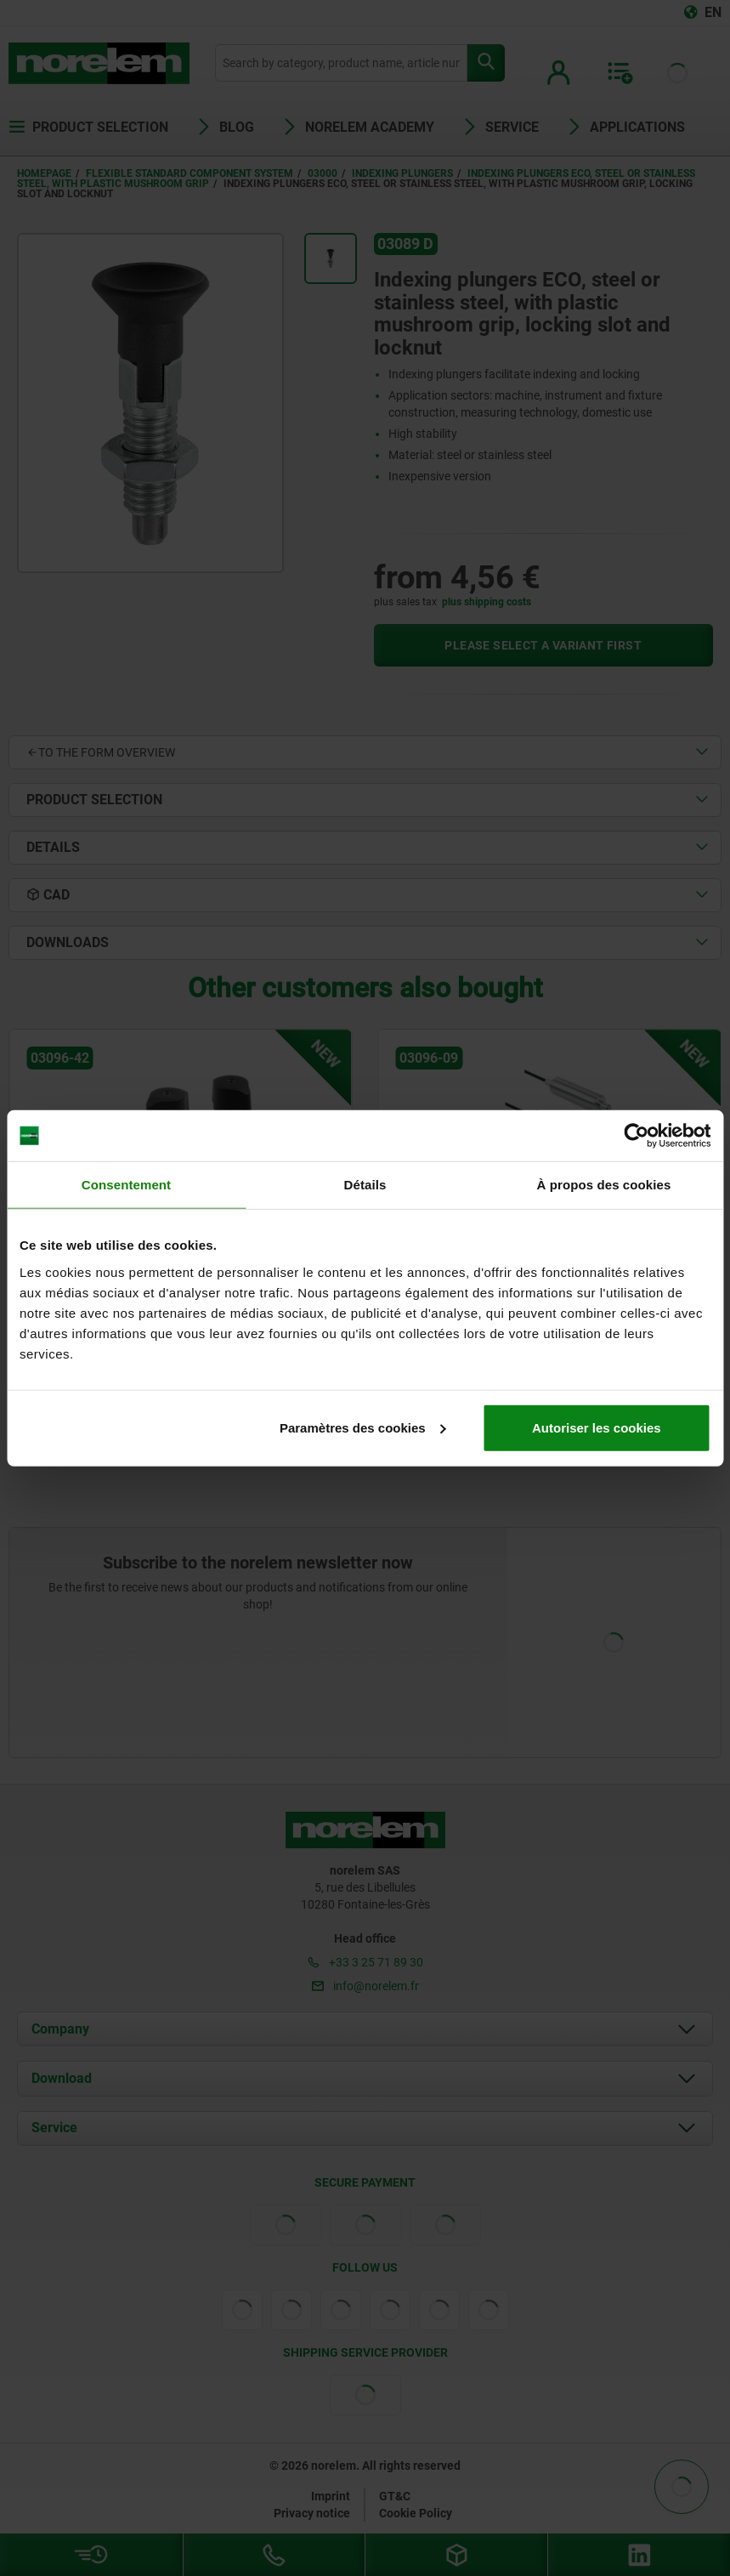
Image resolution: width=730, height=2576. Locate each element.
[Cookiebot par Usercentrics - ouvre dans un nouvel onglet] (636, 1136)
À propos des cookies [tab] (604, 1184)
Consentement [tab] (126, 1184)
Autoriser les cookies (596, 1427)
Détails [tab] (365, 1184)
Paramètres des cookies (363, 1427)
